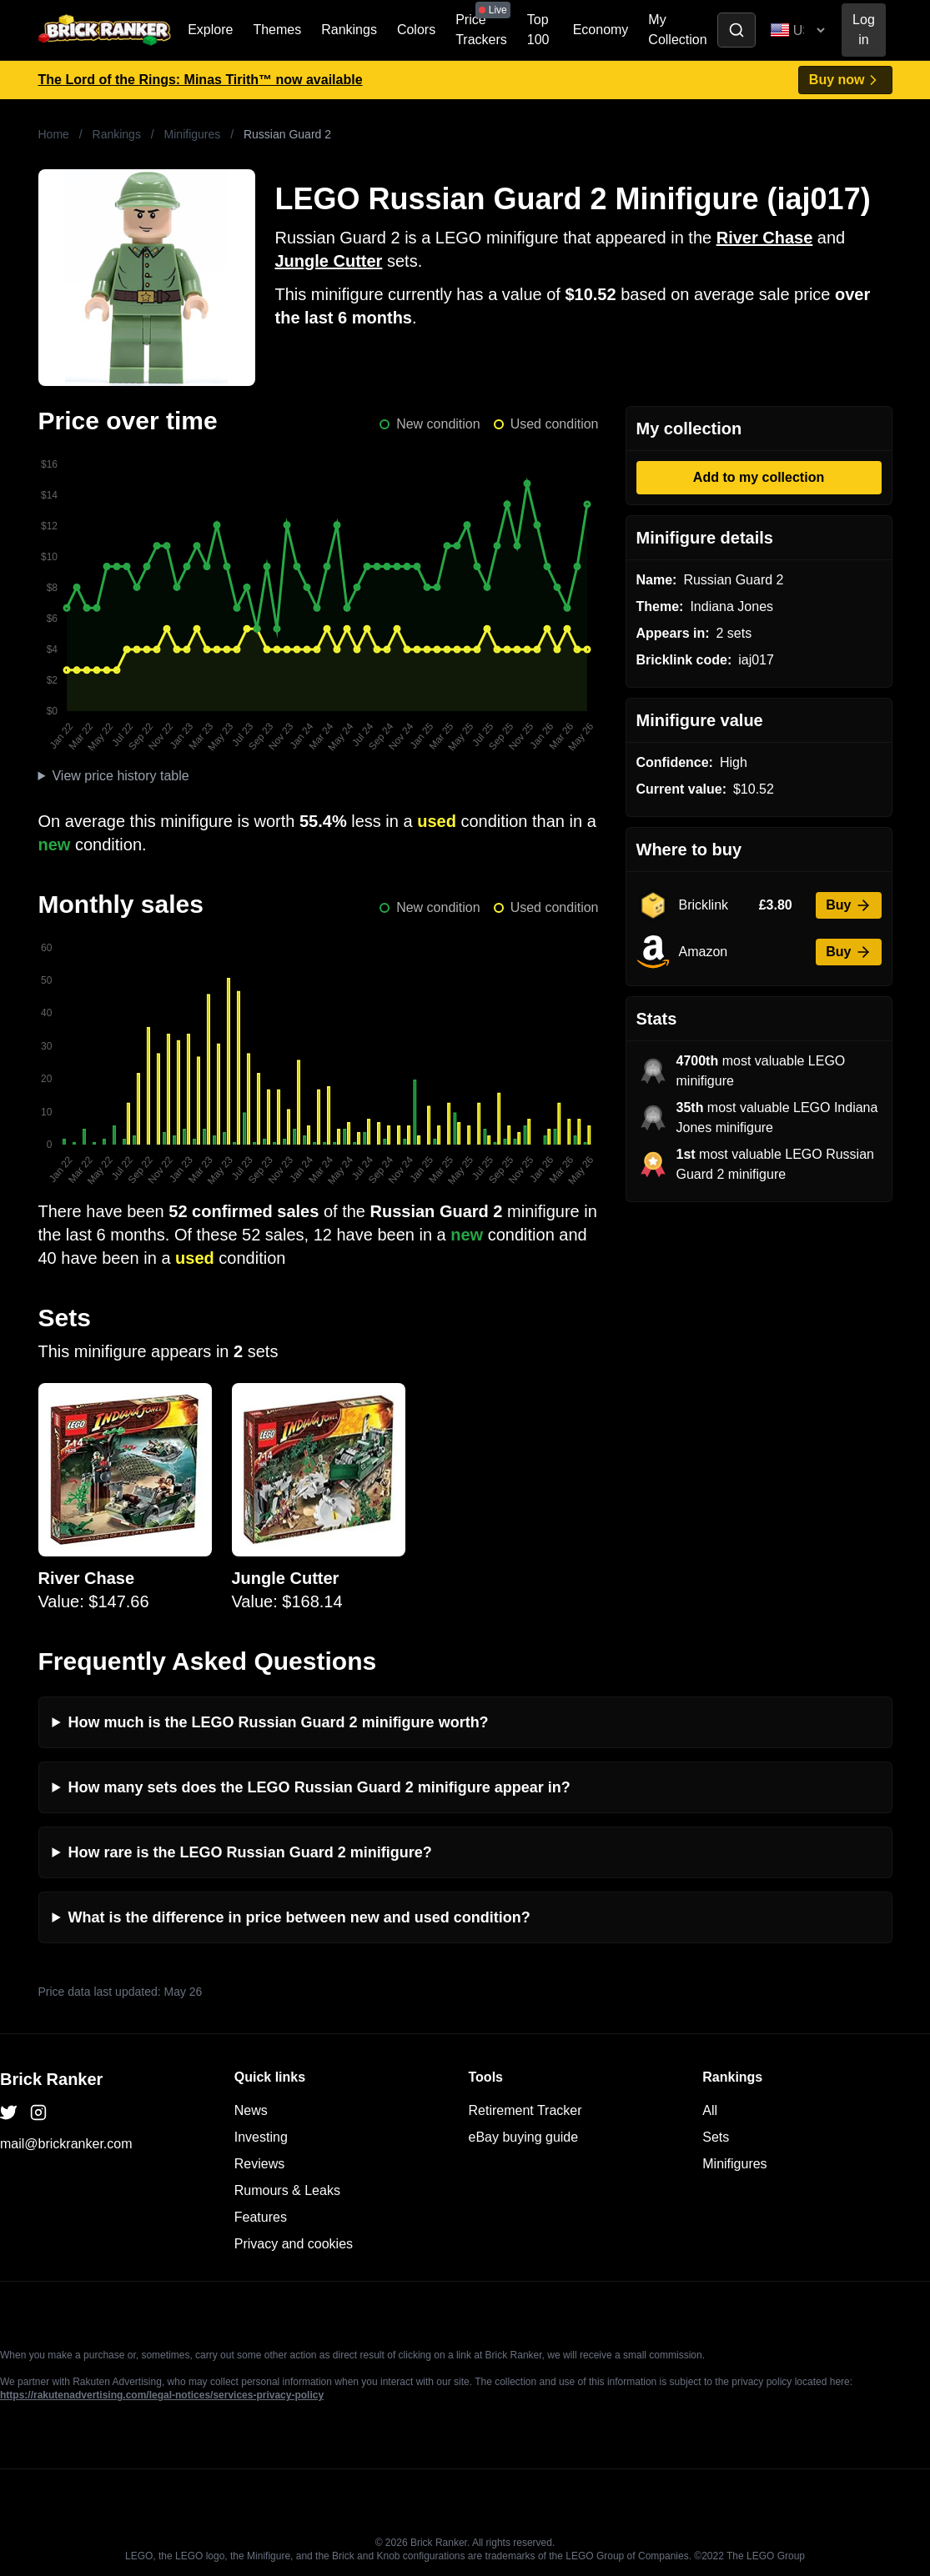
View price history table (120, 776)
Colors (416, 30)
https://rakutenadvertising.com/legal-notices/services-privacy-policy (162, 2395)
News (251, 2110)
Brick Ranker (51, 2079)
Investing (261, 2137)
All (709, 2110)
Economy (601, 30)
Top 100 (538, 30)
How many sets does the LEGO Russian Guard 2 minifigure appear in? (319, 1787)
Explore (210, 30)
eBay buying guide (524, 2137)
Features (260, 2217)
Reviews (259, 2164)
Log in (863, 30)
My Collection (677, 30)
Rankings (349, 30)
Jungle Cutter (329, 261)
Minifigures (192, 134)
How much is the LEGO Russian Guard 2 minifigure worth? (278, 1722)
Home (53, 134)
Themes (277, 30)
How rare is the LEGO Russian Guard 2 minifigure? (250, 1852)
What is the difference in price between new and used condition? (299, 1917)
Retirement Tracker (525, 2110)
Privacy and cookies (293, 2244)
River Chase (764, 237)
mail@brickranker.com (66, 2144)
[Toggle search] (736, 30)
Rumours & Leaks (287, 2190)
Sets (715, 2137)
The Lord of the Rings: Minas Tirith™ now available (200, 80)
